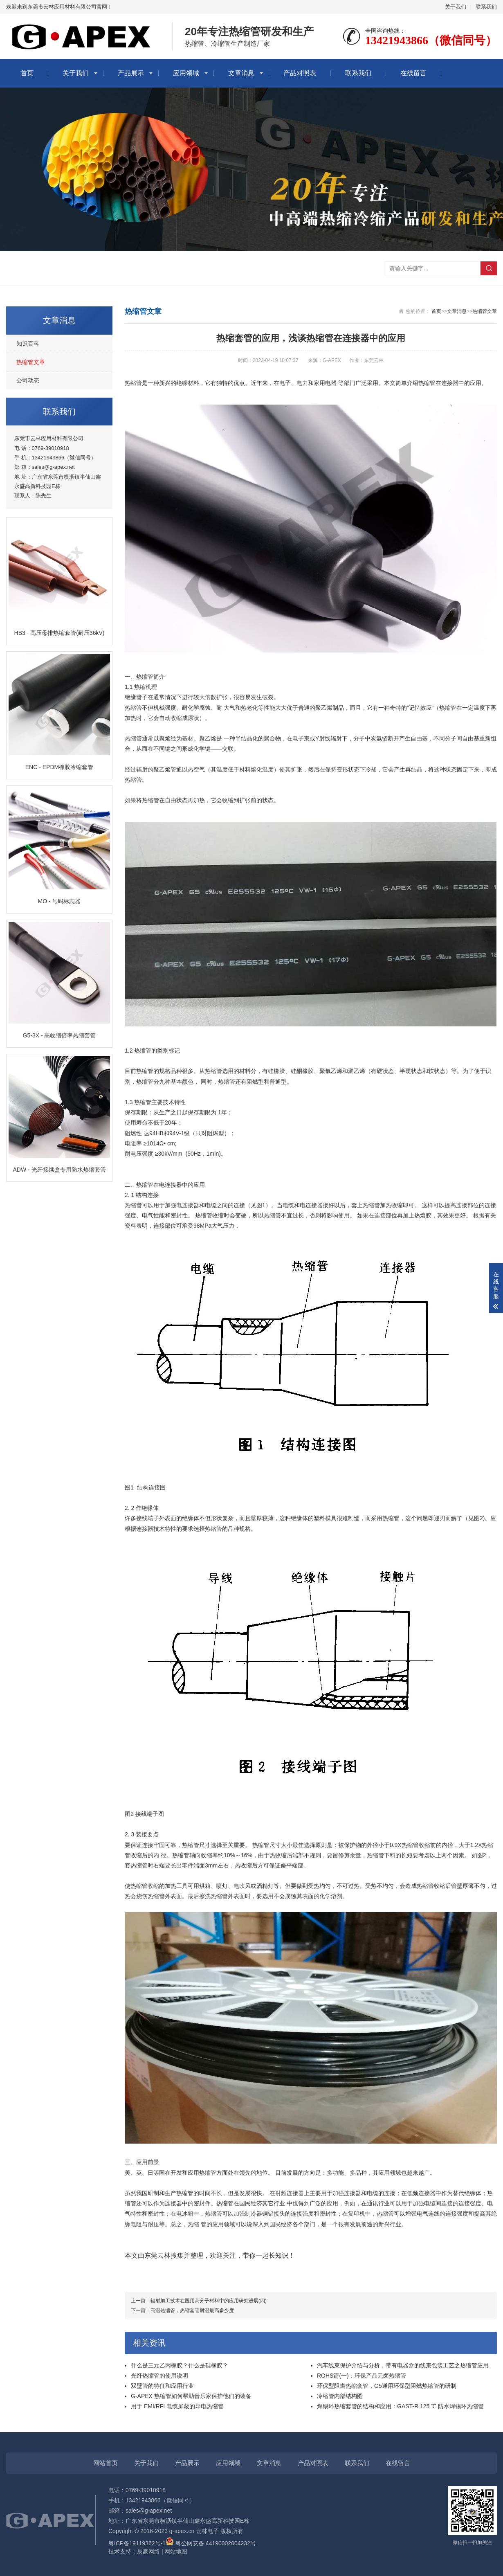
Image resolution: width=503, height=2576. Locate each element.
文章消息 (241, 73)
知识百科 (27, 343)
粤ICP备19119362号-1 (137, 2543)
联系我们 (486, 7)
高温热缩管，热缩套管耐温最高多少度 (192, 2310)
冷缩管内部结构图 (340, 2396)
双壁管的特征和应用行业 (162, 2386)
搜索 (489, 268)
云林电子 (207, 2531)
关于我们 (455, 7)
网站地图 (175, 2551)
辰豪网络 (148, 2551)
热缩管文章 (30, 362)
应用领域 (186, 73)
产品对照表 (299, 73)
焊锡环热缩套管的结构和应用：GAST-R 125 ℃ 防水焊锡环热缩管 (400, 2406)
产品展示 (131, 73)
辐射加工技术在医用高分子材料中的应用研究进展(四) (208, 2301)
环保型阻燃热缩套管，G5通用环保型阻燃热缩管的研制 (386, 2386)
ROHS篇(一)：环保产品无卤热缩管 (361, 2375)
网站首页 (105, 2462)
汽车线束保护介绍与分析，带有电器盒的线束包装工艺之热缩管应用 (403, 2365)
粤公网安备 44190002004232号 (211, 2543)
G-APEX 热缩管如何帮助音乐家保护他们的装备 (191, 2396)
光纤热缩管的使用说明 (159, 2375)
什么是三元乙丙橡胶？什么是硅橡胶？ (179, 2365)
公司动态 (27, 380)
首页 (27, 73)
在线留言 (413, 73)
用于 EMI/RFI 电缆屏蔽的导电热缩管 (177, 2406)
